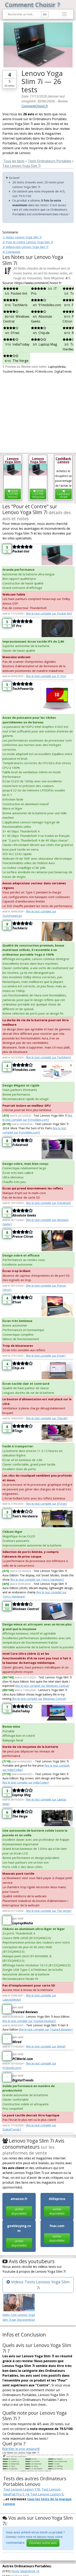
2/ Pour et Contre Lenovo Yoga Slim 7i (27, 242)
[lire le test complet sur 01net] (45, 1355)
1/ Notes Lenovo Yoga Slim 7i (22, 237)
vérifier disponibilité (19, 2211)
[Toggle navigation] (64, 14)
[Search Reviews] (23, 14)
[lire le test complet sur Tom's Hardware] (37, 1579)
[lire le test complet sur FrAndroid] (48, 1203)
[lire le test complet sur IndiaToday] (25, 1782)
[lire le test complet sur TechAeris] (48, 1057)
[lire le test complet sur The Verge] (48, 1911)
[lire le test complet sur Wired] (45, 2046)
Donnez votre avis (43, 2543)
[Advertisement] (38, 412)
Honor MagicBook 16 (25, 2571)
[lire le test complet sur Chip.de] (46, 1418)
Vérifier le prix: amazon (20, 2449)
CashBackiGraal (63, 494)
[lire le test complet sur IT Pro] (46, 676)
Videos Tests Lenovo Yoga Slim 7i (38, 2285)
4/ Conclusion (11, 252)
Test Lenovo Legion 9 (46, 2494)
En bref (14, 178)
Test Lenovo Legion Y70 (21, 2489)
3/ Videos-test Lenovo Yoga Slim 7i (25, 247)
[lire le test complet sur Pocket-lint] (49, 613)
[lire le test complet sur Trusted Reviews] (29, 2021)
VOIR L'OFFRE (12, 494)
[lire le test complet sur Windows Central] (42, 1686)
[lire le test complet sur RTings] (46, 1503)
